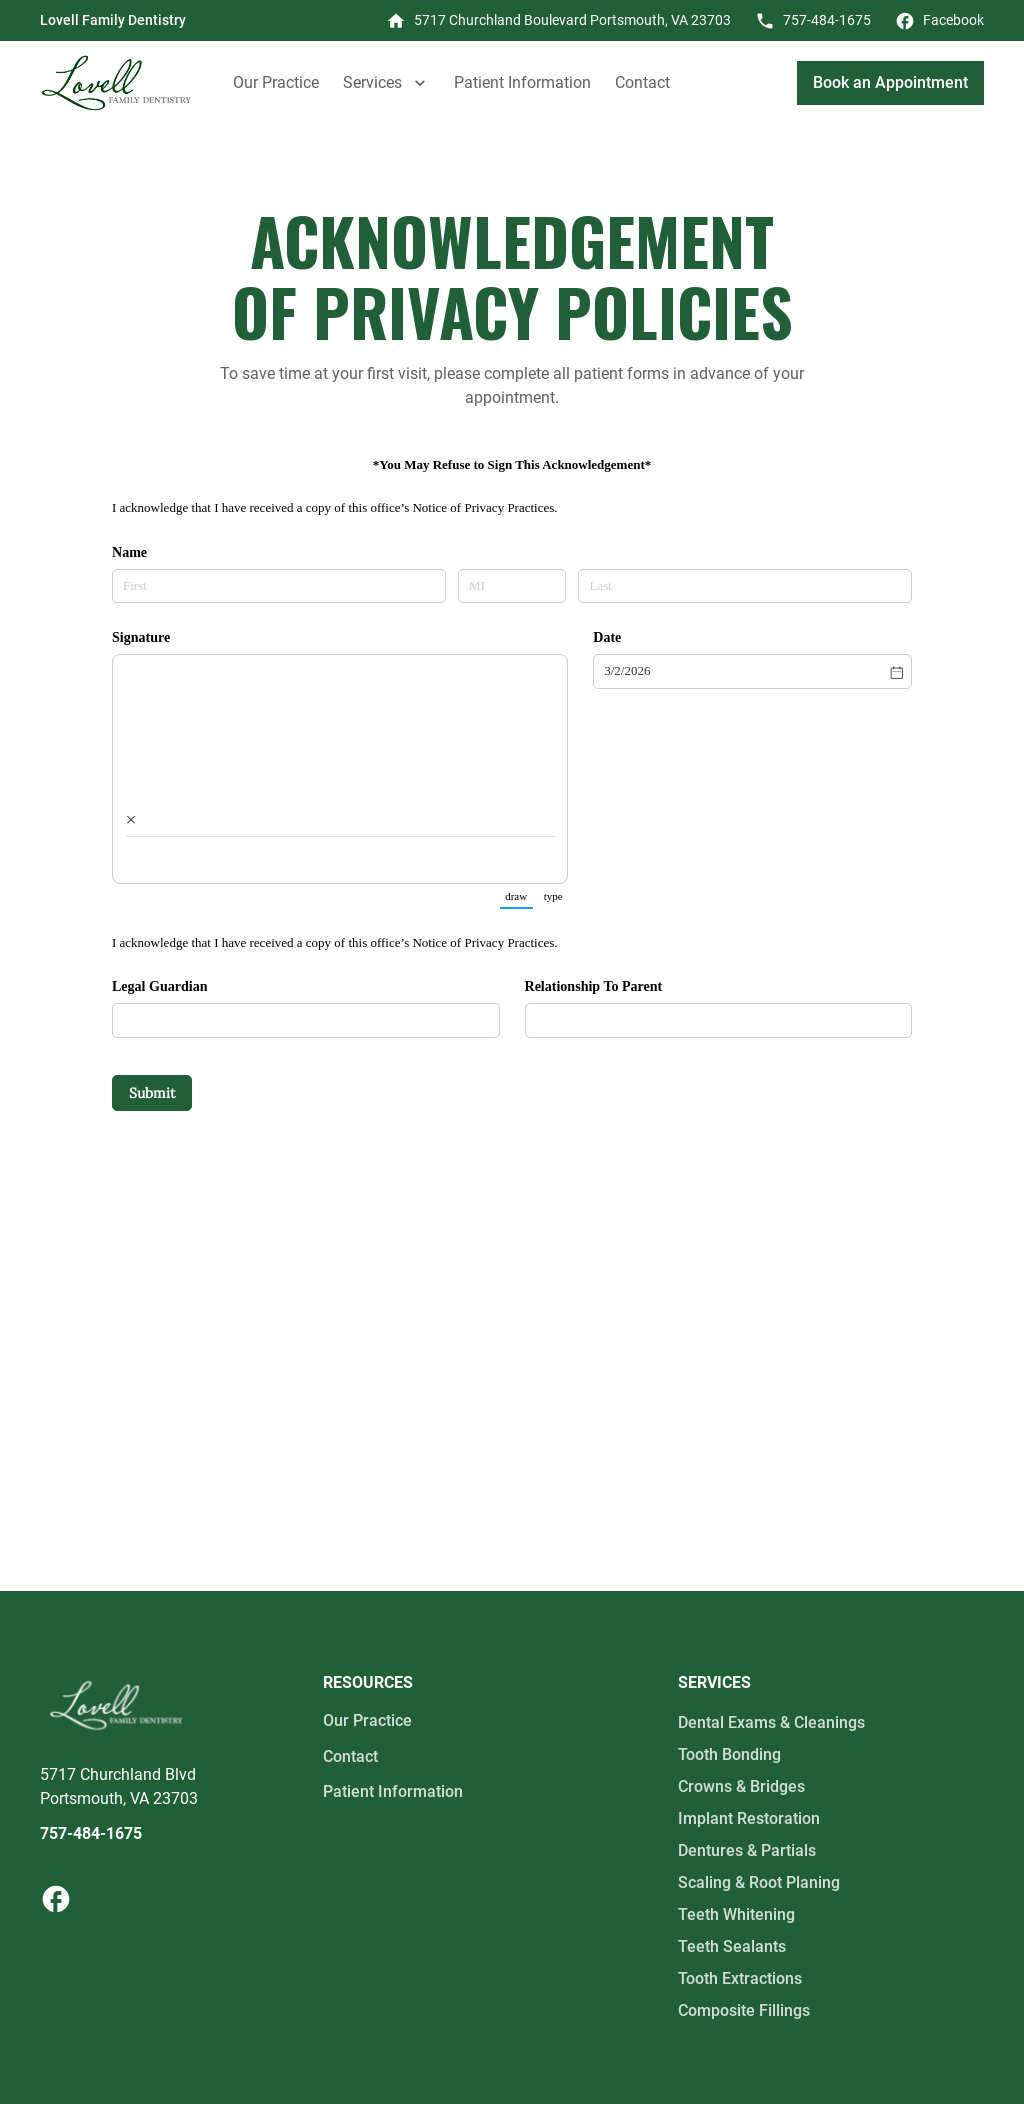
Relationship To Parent (594, 986)
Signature (141, 637)
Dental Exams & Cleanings (771, 1722)
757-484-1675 (91, 1833)
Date (607, 637)
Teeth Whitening (736, 1914)
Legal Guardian (160, 986)
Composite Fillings (744, 2010)
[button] (386, 83)
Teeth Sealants (732, 1946)
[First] (279, 586)
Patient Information (522, 82)
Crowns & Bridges (741, 1786)
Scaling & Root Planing (759, 1882)
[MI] (512, 586)
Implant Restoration (749, 1818)
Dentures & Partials (747, 1850)
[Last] (745, 586)
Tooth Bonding (729, 1754)
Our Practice (276, 82)
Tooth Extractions (740, 1978)
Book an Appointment (890, 82)
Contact (642, 82)
